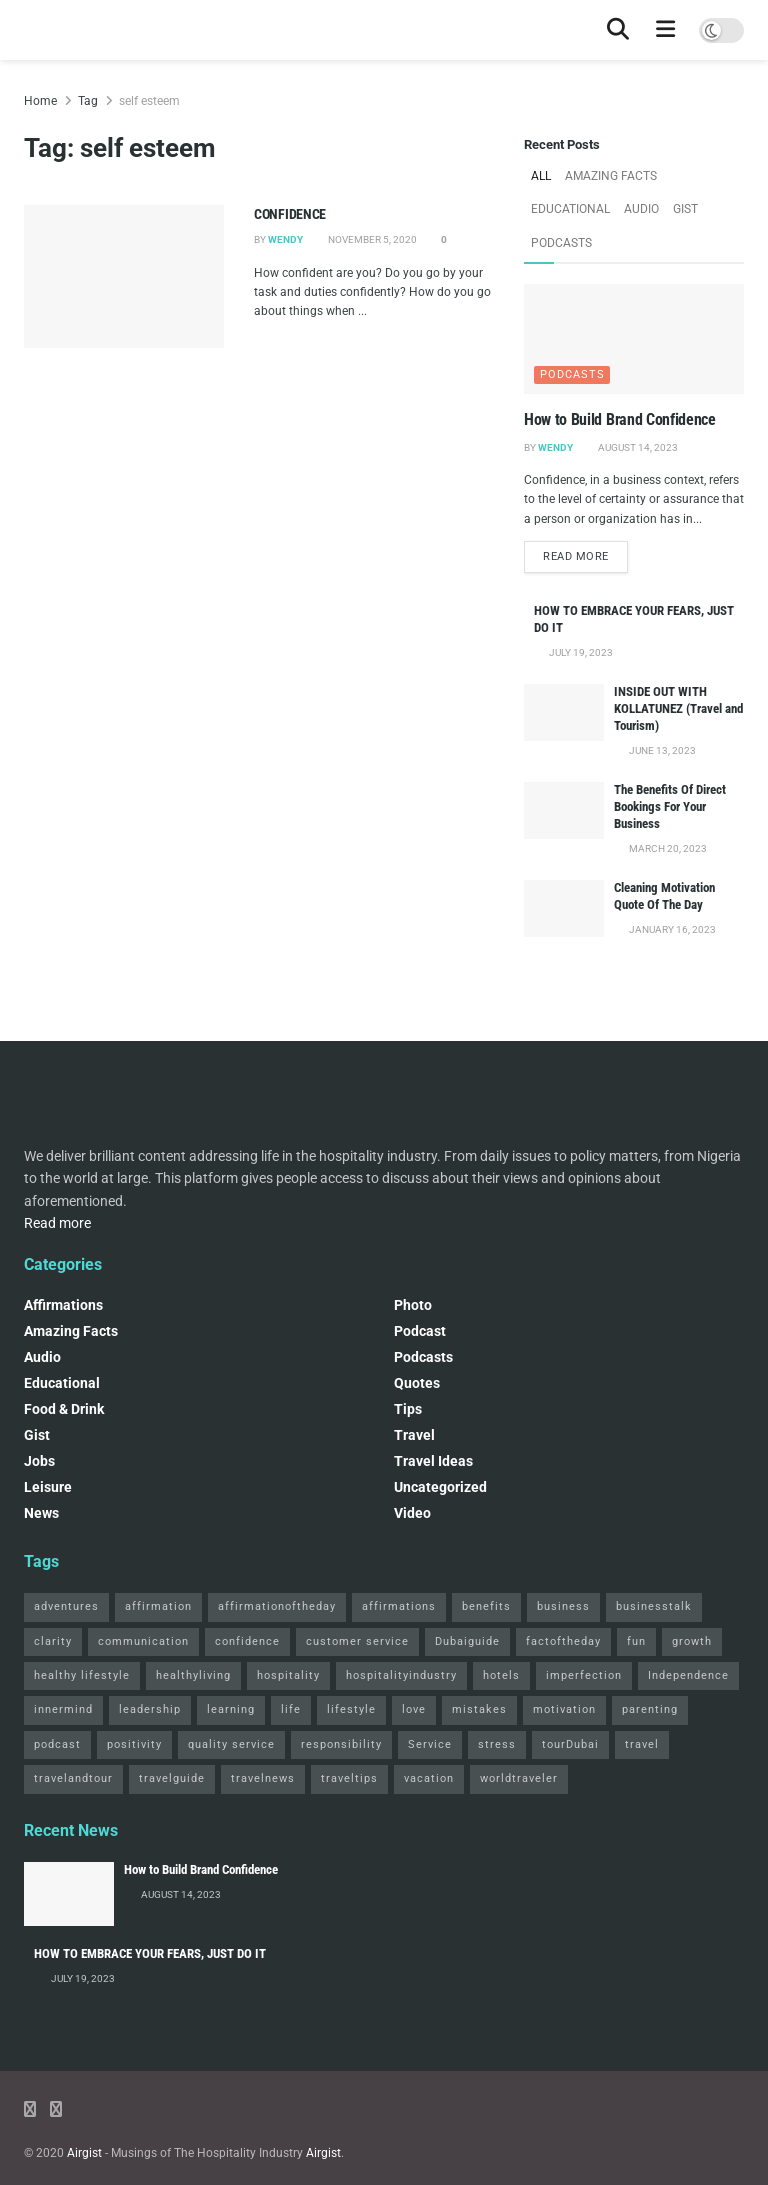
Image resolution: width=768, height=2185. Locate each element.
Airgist (84, 2115)
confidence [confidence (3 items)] (247, 1603)
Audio (547, 204)
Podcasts (644, 204)
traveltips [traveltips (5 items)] (349, 1740)
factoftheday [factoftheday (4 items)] (563, 1603)
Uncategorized (440, 1449)
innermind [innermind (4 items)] (63, 1671)
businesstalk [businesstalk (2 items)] (654, 1568)
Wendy (285, 239)
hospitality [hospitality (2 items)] (288, 1637)
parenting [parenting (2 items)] (650, 1671)
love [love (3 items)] (414, 1671)
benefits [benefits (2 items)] (486, 1568)
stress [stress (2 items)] (497, 1706)
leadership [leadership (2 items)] (150, 1671)
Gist (589, 204)
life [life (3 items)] (291, 1671)
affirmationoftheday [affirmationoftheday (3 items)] (277, 1568)
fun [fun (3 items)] (636, 1603)
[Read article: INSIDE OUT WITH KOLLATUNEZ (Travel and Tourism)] (564, 674)
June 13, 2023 (661, 712)
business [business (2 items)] (563, 1568)
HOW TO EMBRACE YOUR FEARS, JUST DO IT (150, 1915)
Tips (408, 1371)
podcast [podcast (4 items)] (57, 1706)
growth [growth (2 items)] (692, 1603)
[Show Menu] (666, 30)
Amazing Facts (607, 174)
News (41, 1475)
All (540, 174)
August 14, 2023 (637, 406)
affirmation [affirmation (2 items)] (158, 1568)
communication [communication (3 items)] (143, 1603)
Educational (700, 174)
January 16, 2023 (671, 891)
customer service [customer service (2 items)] (357, 1603)
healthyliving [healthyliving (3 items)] (193, 1637)
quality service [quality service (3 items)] (231, 1706)
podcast (420, 1293)
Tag (88, 101)
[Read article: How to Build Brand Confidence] (634, 299)
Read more (585, 517)
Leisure (48, 1449)
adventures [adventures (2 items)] (66, 1568)
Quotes (417, 1345)
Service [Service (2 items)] (430, 1706)
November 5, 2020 (371, 239)
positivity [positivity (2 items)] (134, 1706)
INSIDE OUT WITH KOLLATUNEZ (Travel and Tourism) (678, 670)
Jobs (39, 1423)
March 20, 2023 (667, 810)
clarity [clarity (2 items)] (53, 1603)
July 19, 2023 (580, 614)
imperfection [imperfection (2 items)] (584, 1637)
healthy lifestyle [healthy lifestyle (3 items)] (82, 1637)
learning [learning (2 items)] (231, 1671)
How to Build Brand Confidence (620, 379)
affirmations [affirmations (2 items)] (399, 1568)
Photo (413, 1267)
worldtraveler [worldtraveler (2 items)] (519, 1740)
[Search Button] (618, 30)
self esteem (149, 101)
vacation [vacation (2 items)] (429, 1740)
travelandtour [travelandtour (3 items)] (73, 1740)
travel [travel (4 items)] (642, 1706)
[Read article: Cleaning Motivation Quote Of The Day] (564, 870)
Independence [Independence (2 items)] (688, 1637)
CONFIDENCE (290, 214)
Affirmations (63, 1267)
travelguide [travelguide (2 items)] (172, 1740)
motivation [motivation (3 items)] (564, 1671)
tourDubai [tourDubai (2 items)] (570, 1706)
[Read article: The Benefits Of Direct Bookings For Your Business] (564, 772)
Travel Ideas (433, 1423)
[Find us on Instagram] (56, 2071)
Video (412, 1475)
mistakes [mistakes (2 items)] (479, 1671)
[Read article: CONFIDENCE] (124, 276)
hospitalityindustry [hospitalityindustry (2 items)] (401, 1637)
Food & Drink (64, 1371)
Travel (414, 1397)
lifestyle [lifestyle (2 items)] (351, 1671)
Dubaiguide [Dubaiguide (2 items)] (467, 1603)
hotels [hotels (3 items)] (501, 1637)
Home (40, 101)
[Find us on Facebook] (30, 2071)
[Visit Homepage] (24, 30)
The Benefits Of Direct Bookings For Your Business (670, 768)
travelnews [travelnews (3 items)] (263, 1740)
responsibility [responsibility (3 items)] (341, 1706)
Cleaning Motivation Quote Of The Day (664, 858)
